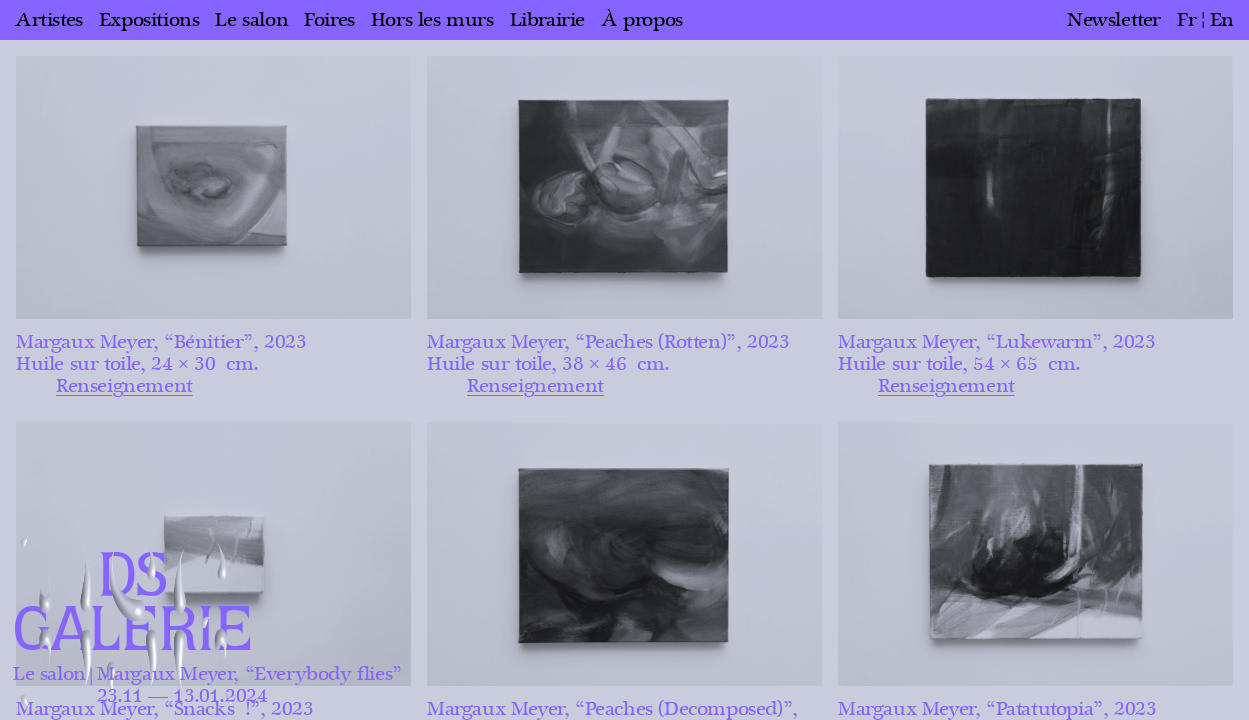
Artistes (49, 20)
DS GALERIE (133, 604)
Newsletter (1114, 20)
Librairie (547, 20)
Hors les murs (432, 20)
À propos (642, 20)
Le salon (251, 20)
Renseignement (124, 386)
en (1222, 20)
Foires (329, 20)
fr (1186, 20)
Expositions (149, 20)
